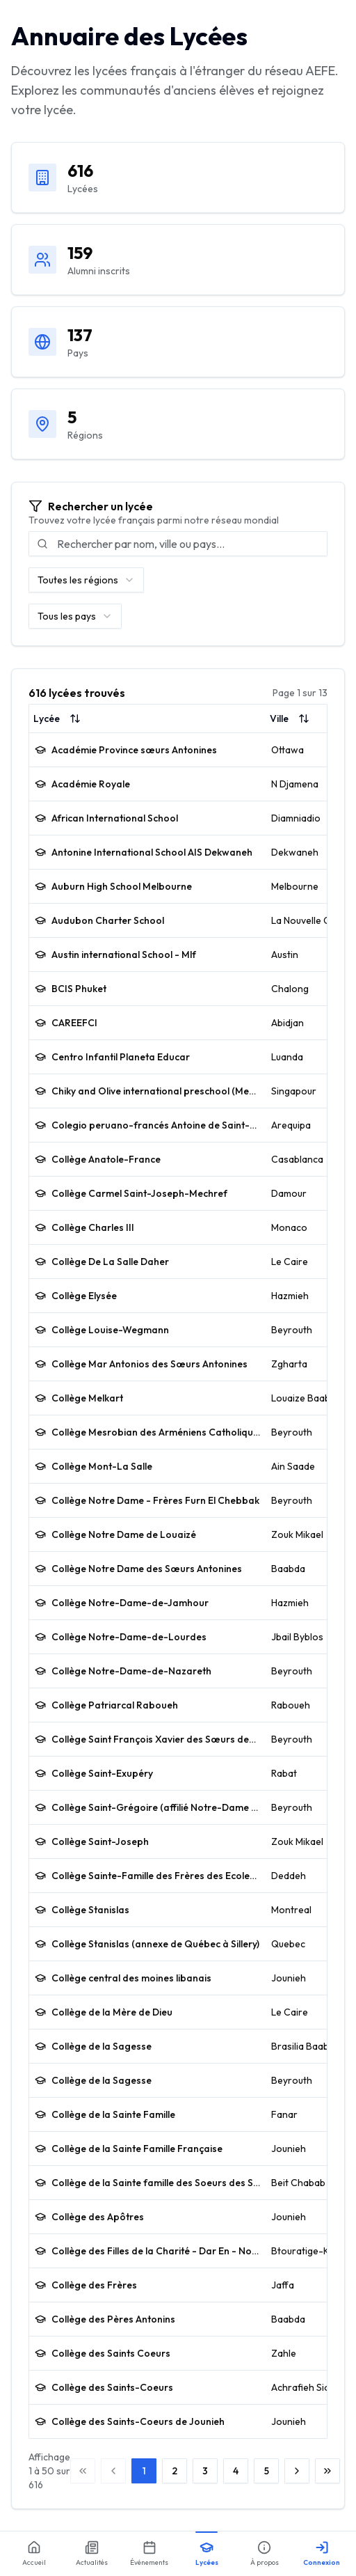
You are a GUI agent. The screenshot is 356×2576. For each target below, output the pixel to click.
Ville (289, 718)
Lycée (57, 718)
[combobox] (86, 579)
